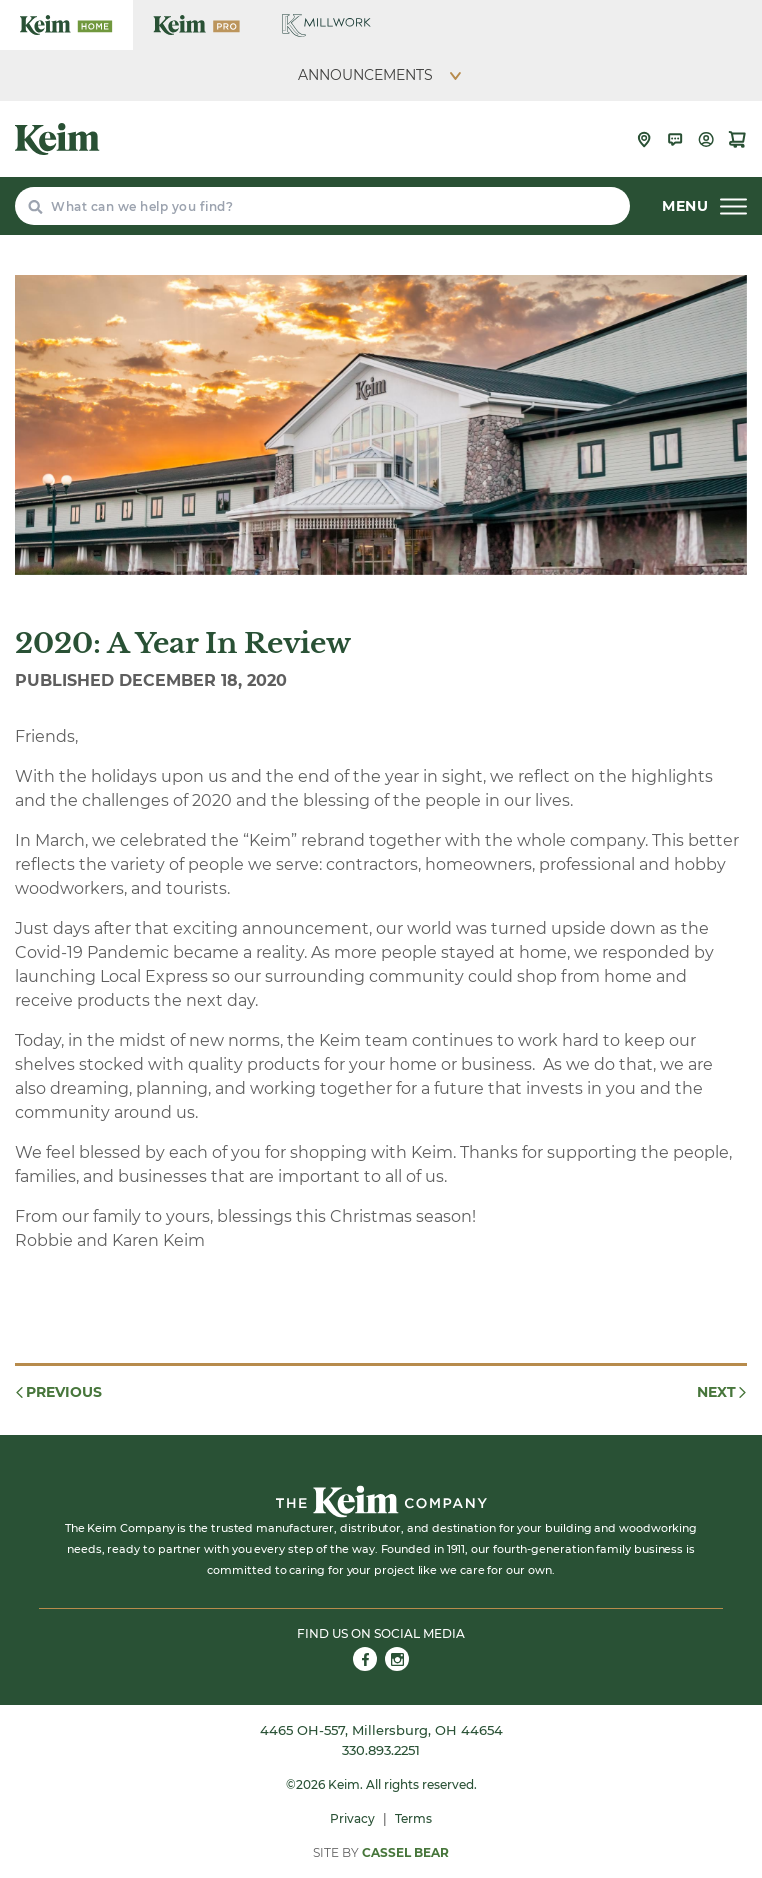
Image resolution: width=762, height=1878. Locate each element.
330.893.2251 (381, 1750)
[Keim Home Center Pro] (196, 25)
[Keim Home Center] (66, 25)
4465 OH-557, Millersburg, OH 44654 (381, 1730)
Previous (57, 1392)
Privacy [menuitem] (352, 1818)
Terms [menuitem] (413, 1818)
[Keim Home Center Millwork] (326, 25)
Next (723, 1392)
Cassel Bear (405, 1852)
